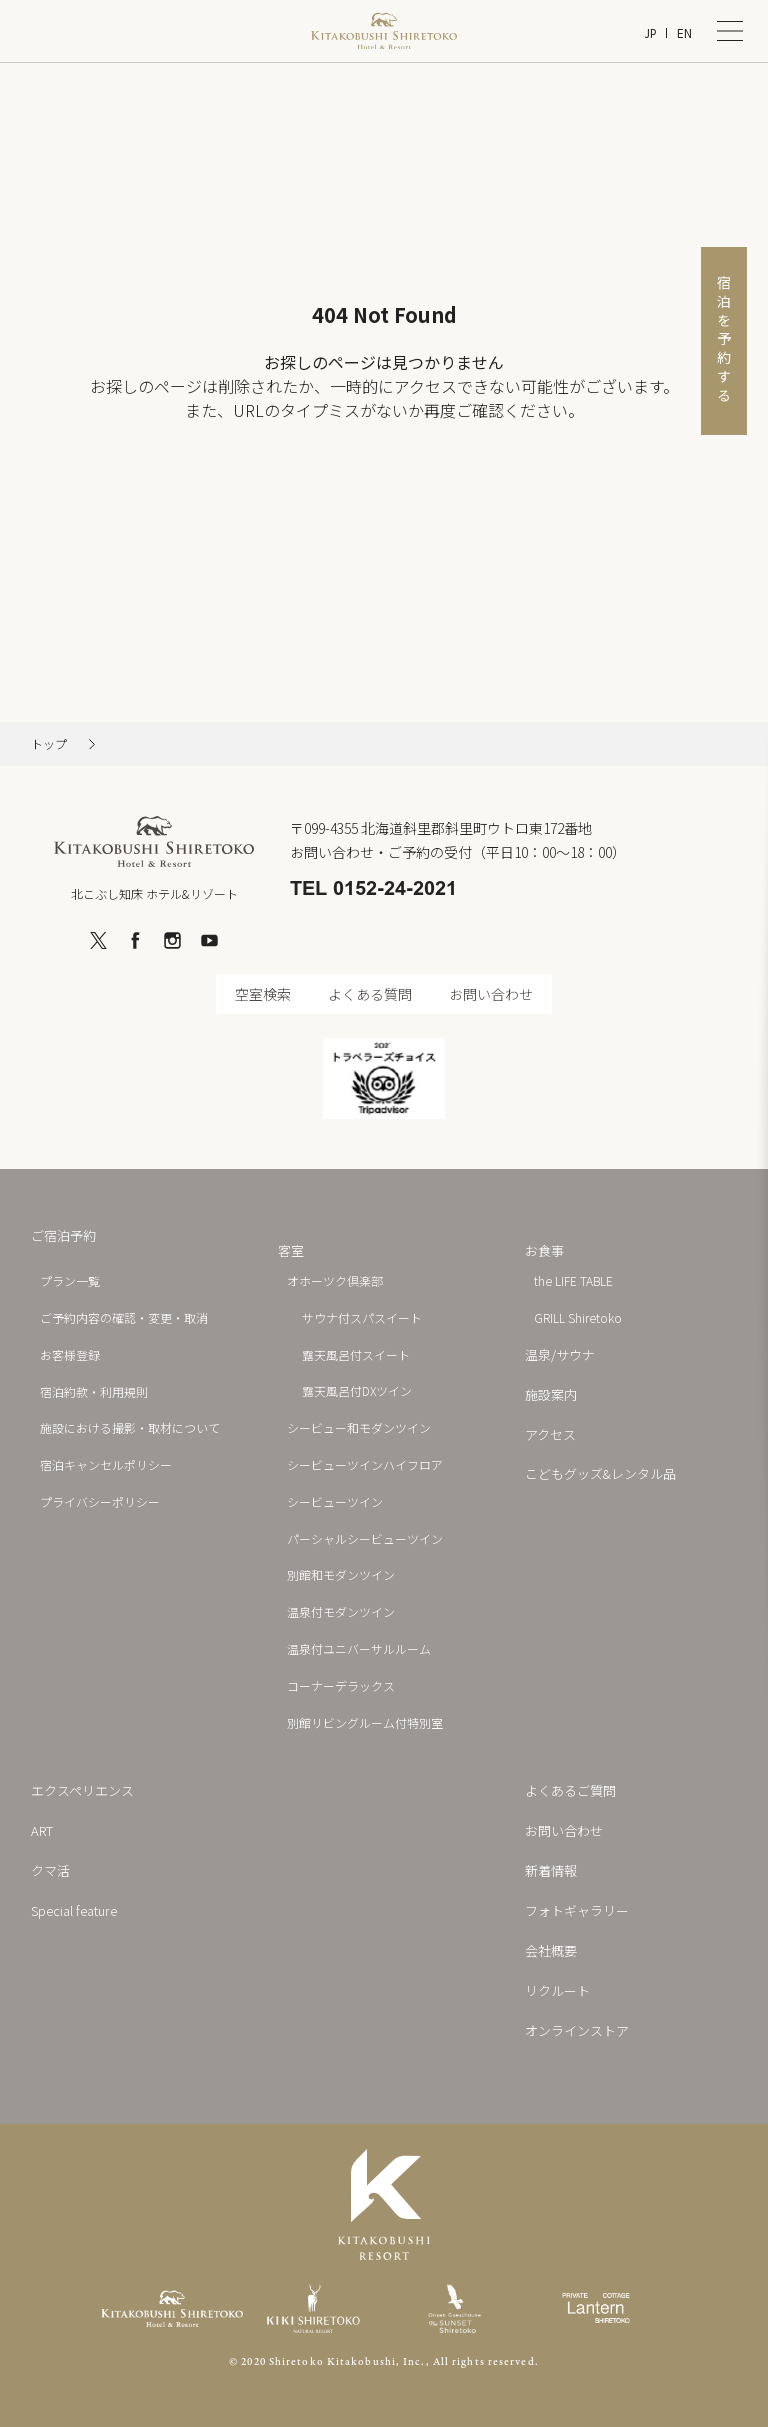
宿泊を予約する (724, 340)
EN (684, 33)
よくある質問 (370, 994)
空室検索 (263, 994)
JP (650, 33)
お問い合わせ (491, 994)
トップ (49, 744)
